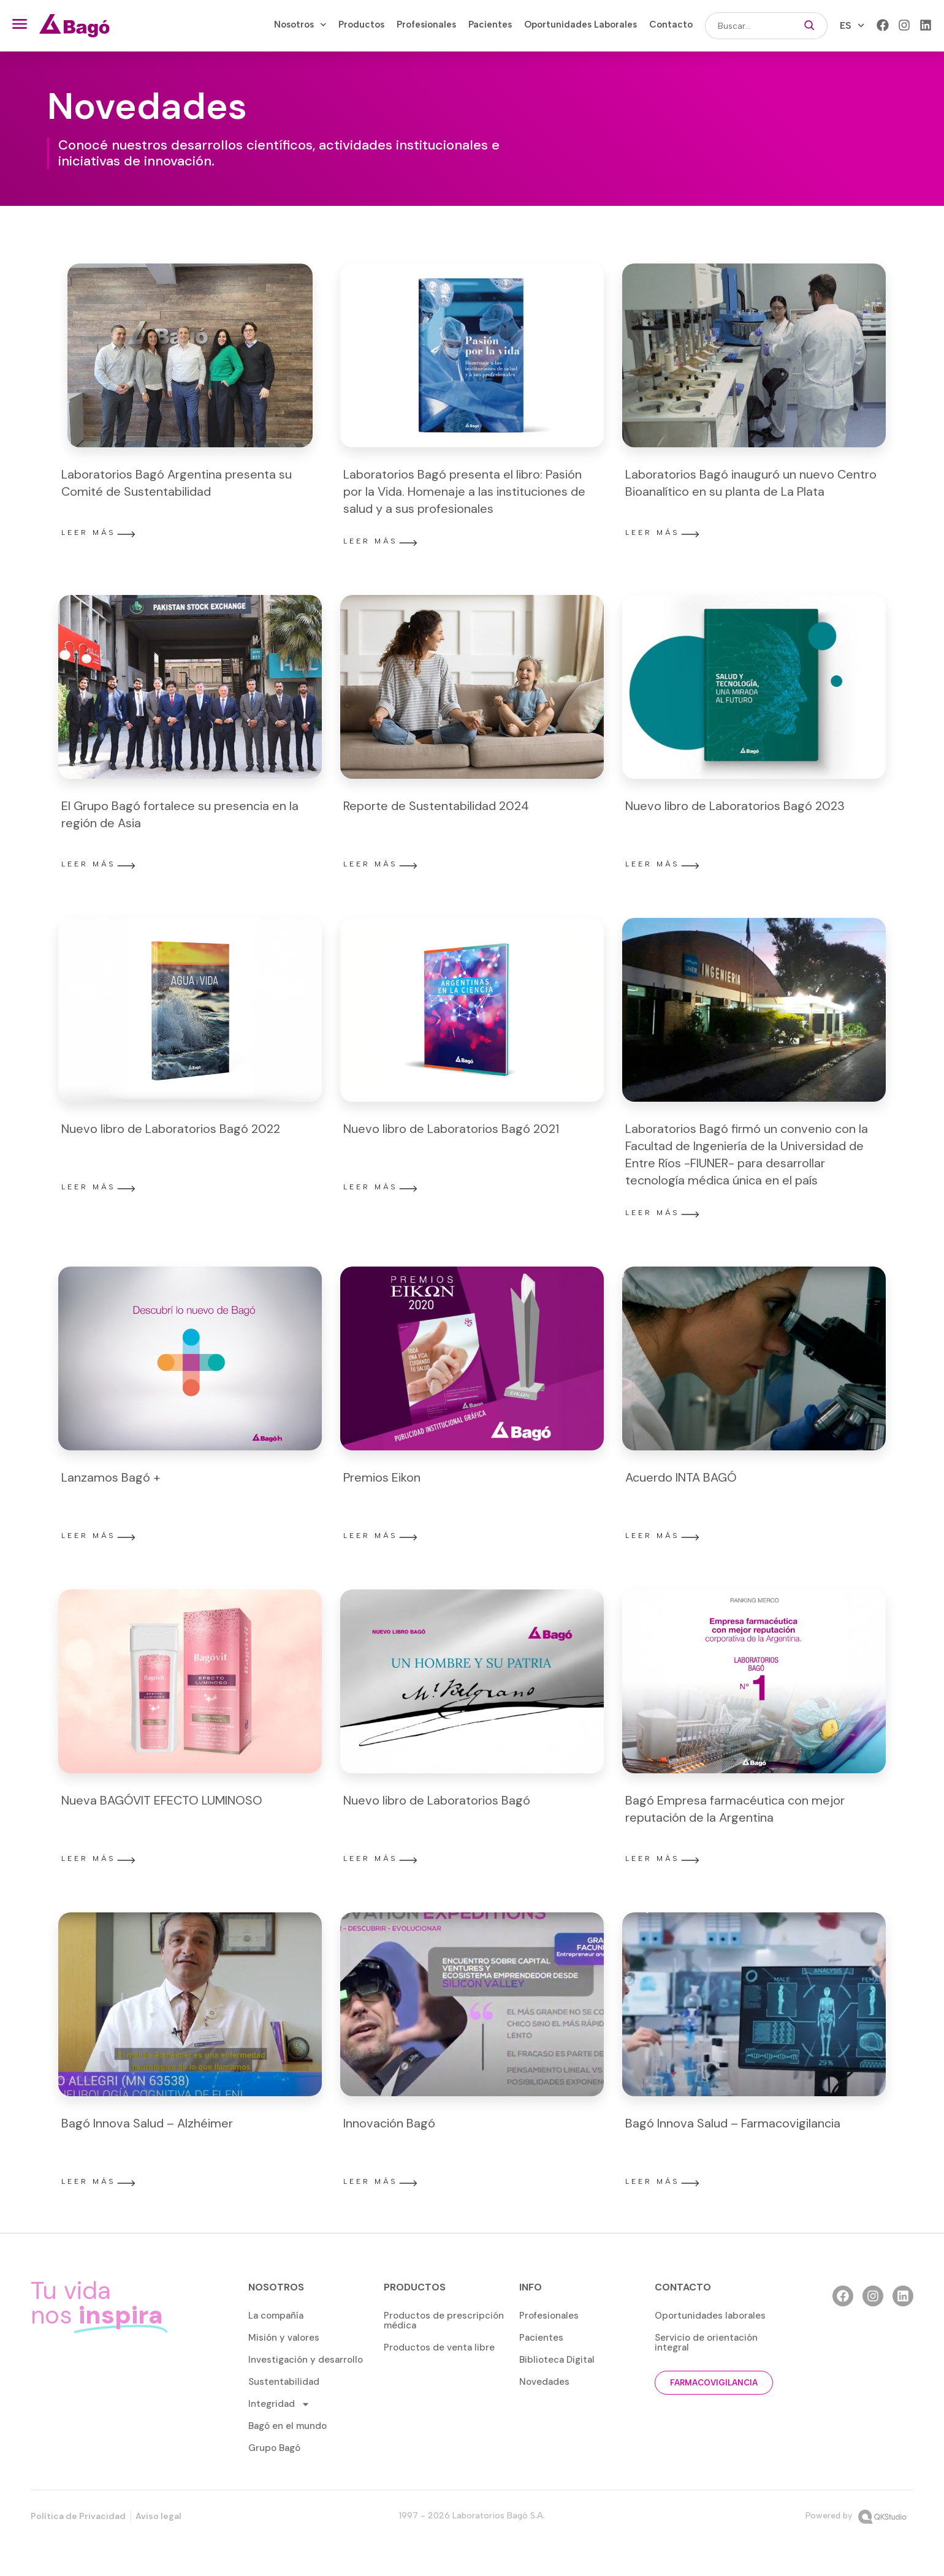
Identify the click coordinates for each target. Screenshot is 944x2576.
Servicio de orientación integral (706, 2343)
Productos (361, 24)
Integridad (279, 2404)
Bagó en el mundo (287, 2426)
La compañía (275, 2315)
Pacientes (490, 24)
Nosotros (300, 24)
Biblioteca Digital (557, 2360)
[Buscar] (809, 25)
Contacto (671, 24)
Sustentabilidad (283, 2382)
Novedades (544, 2382)
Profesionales (426, 24)
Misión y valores (283, 2338)
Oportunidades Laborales (580, 24)
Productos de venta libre (439, 2347)
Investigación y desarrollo (305, 2360)
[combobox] (748, 25)
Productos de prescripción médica (444, 2320)
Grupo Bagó (274, 2448)
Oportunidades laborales (710, 2315)
